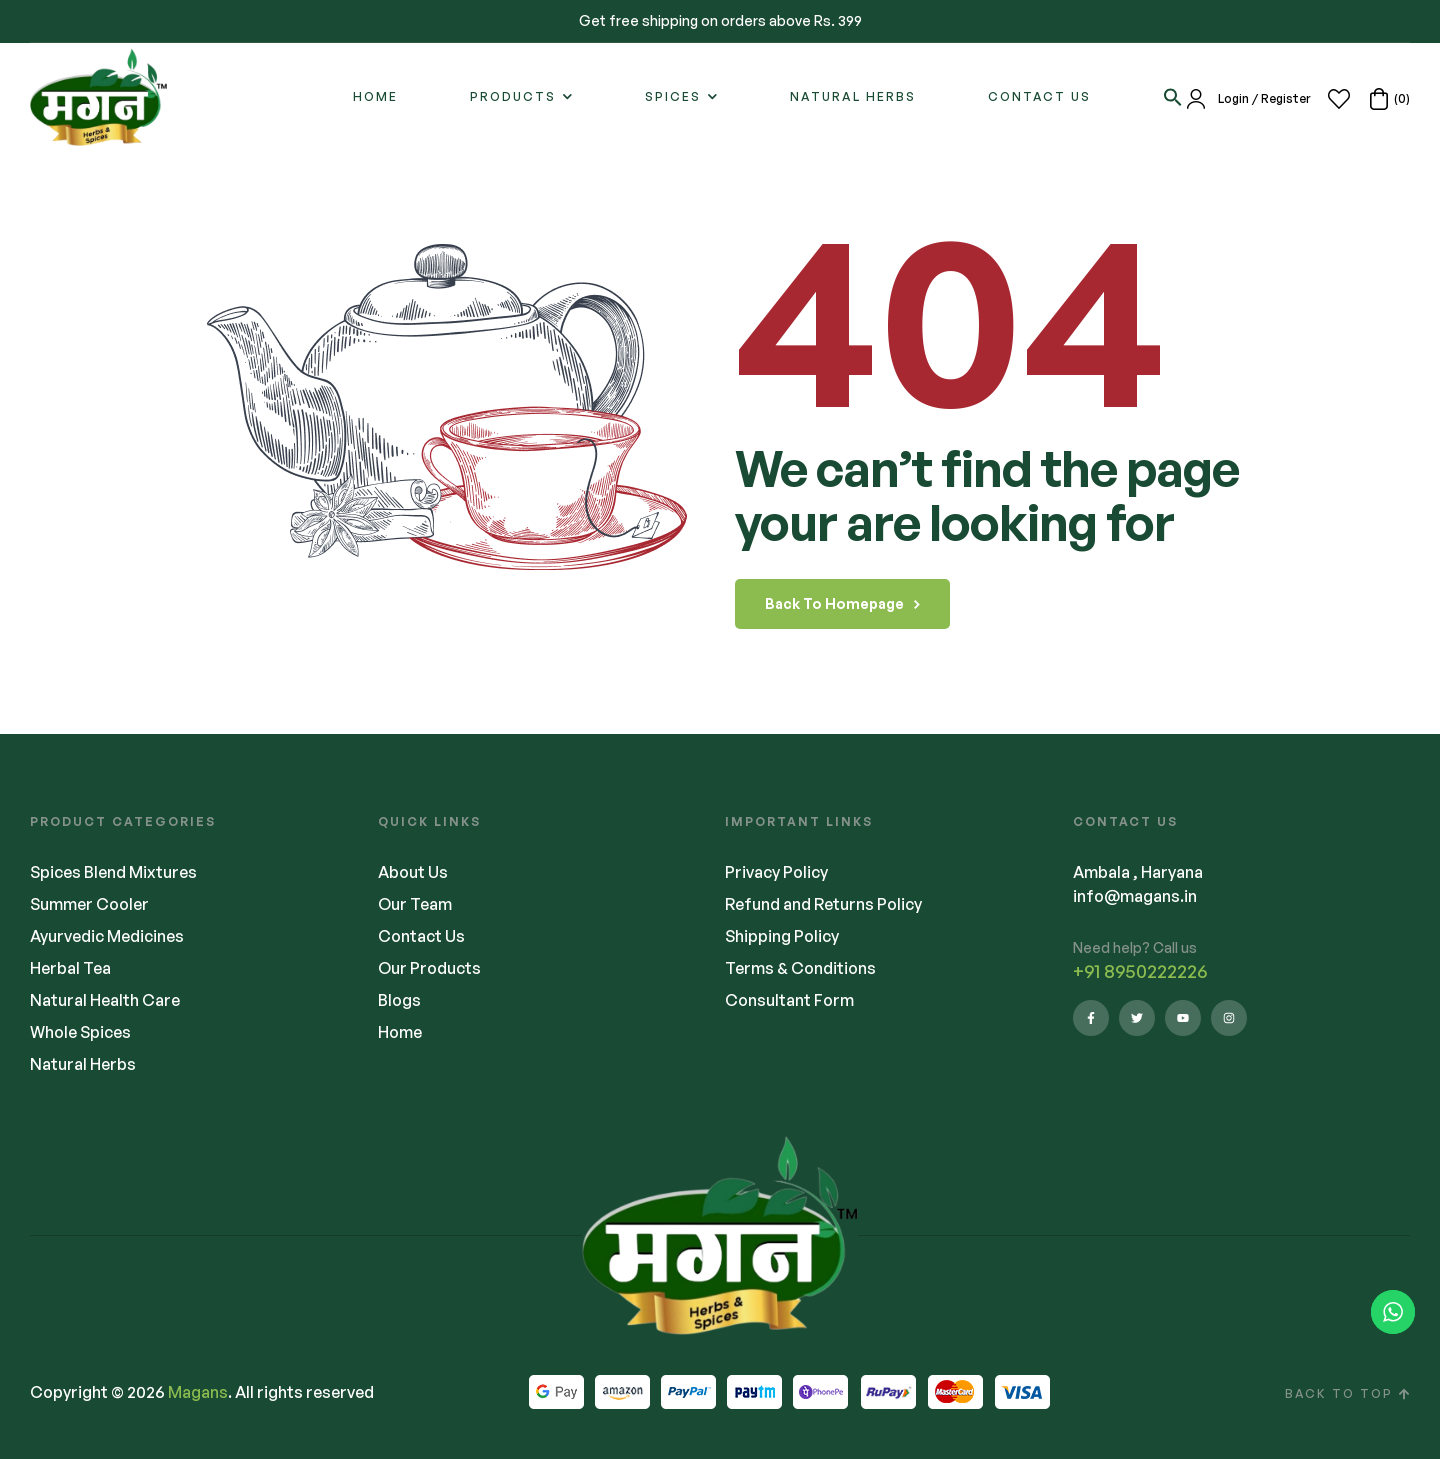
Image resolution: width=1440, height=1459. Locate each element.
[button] (1173, 97)
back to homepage (842, 603)
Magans (198, 1392)
